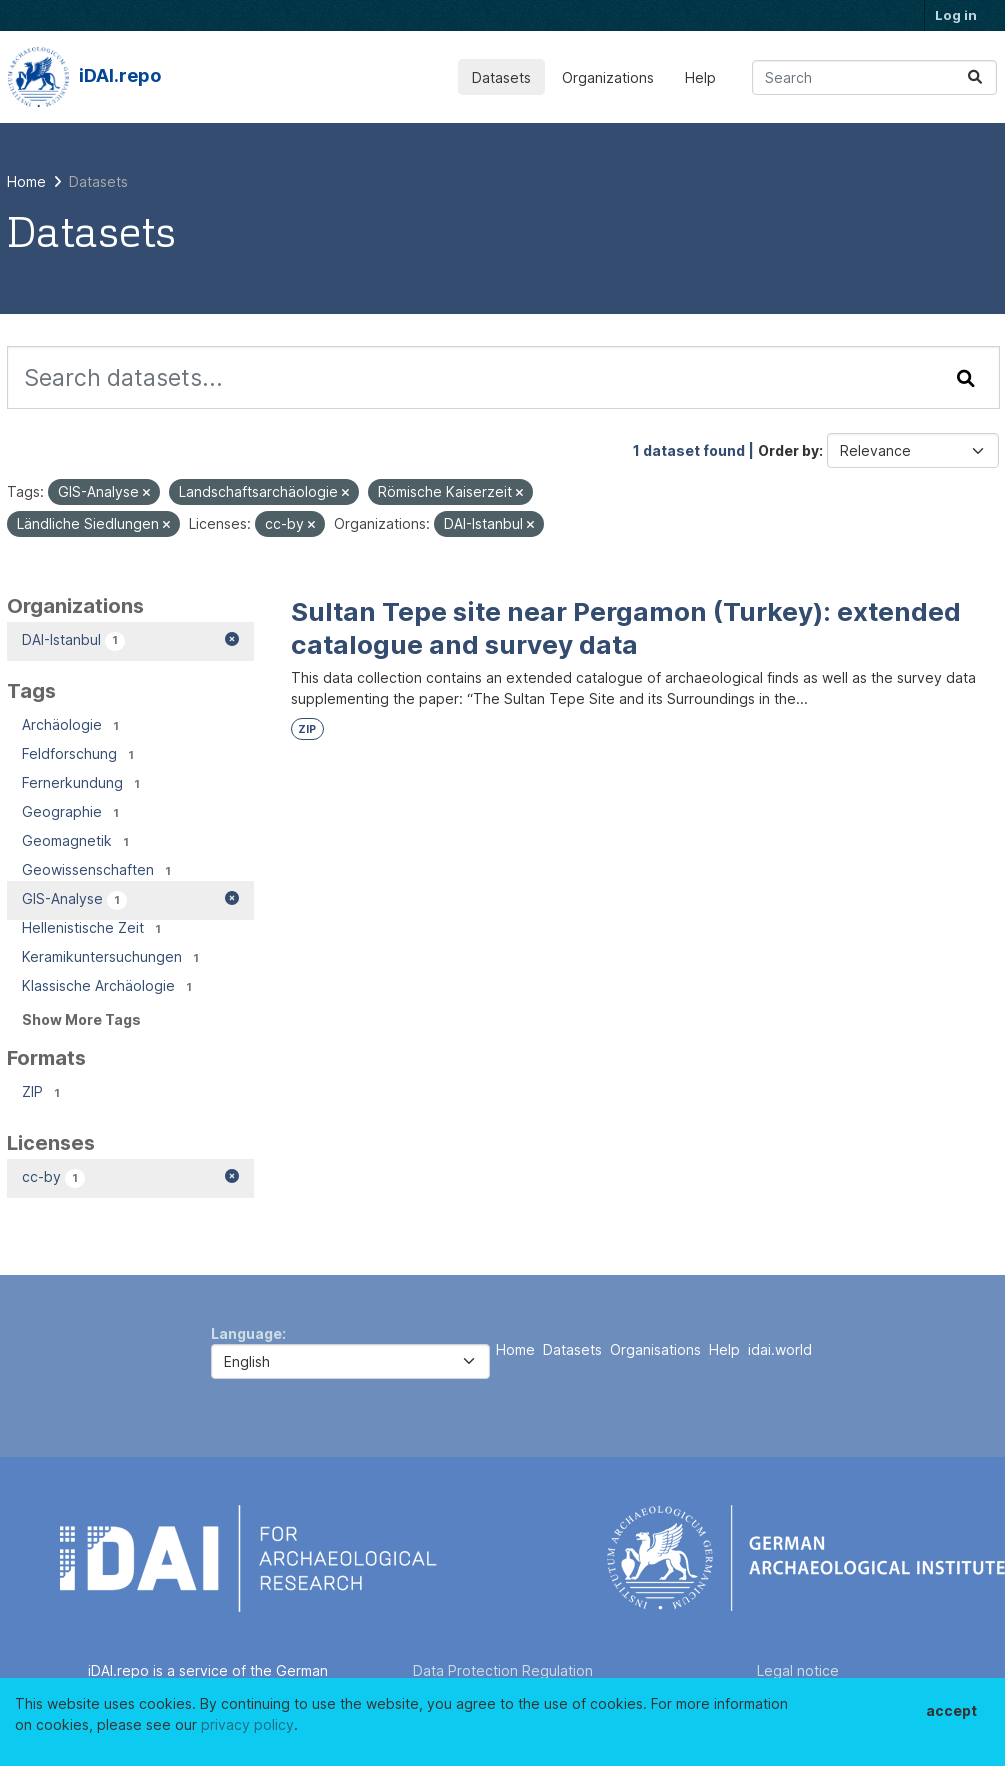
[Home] (26, 181)
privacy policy (247, 1724)
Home (515, 1349)
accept (951, 1710)
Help (700, 77)
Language (246, 1333)
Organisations (655, 1349)
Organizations (608, 77)
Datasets (501, 77)
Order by (788, 450)
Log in (956, 15)
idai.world (780, 1349)
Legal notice (798, 1670)
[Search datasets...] (874, 77)
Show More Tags (81, 1019)
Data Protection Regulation (503, 1670)
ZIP (307, 729)
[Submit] (975, 77)
